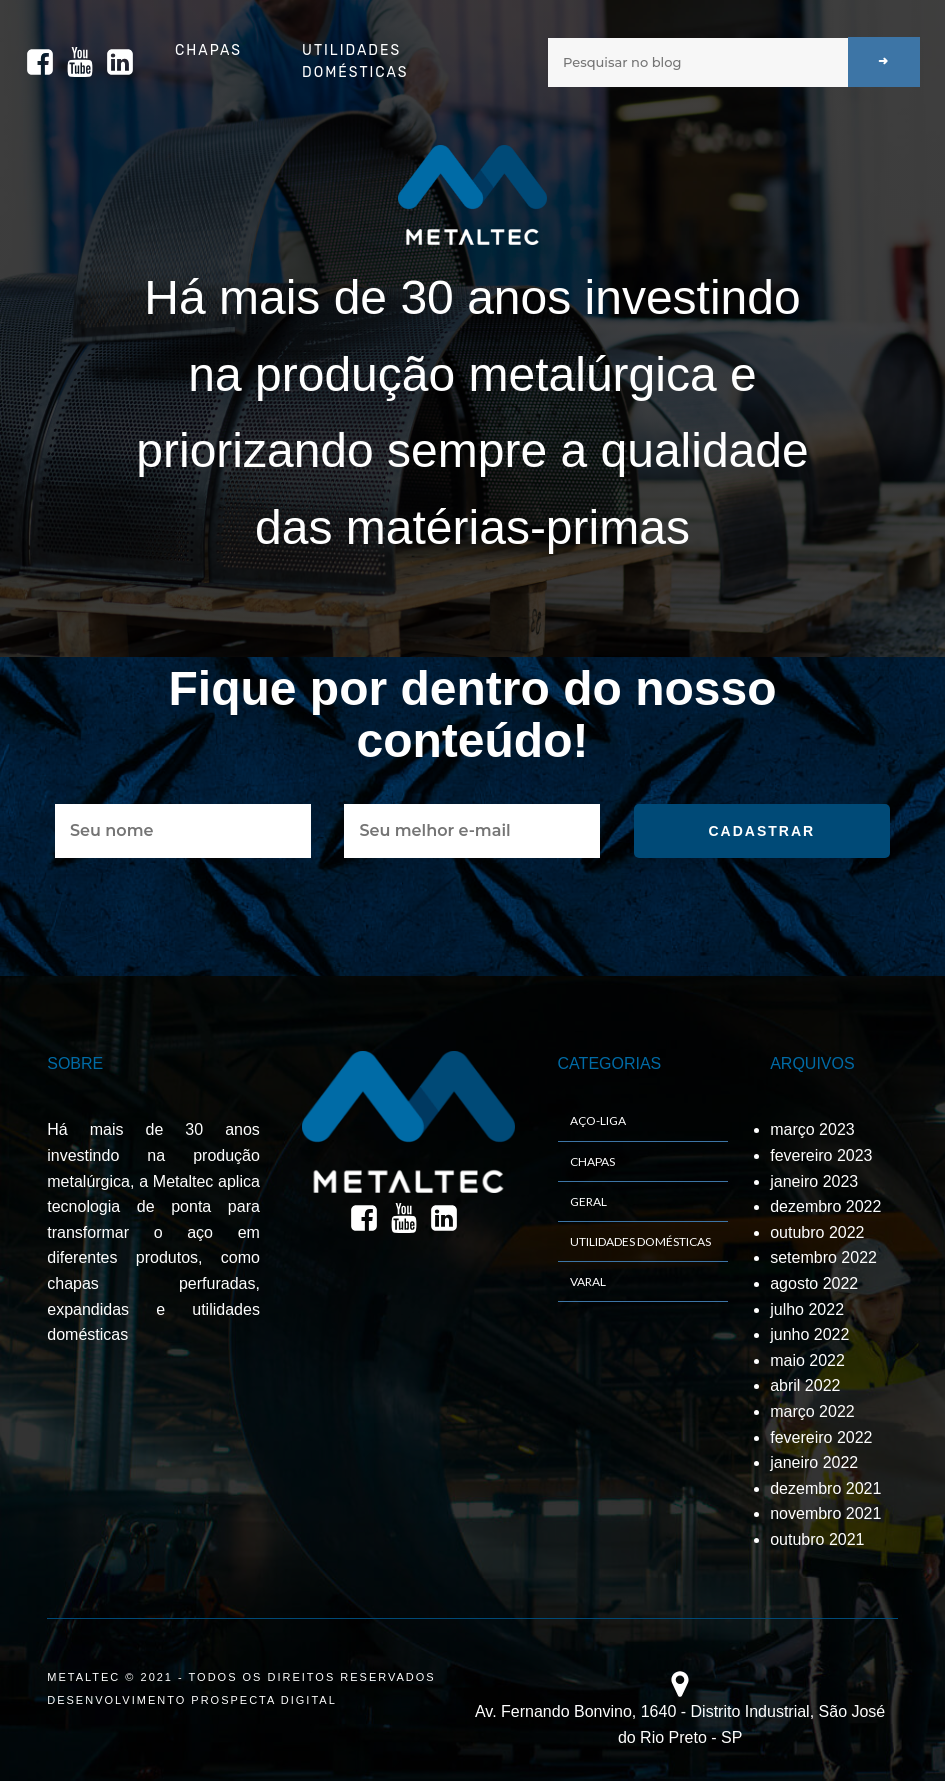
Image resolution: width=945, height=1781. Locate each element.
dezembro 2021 (825, 1488)
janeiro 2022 (814, 1462)
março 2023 (812, 1129)
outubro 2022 (817, 1232)
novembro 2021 (825, 1513)
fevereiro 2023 (821, 1155)
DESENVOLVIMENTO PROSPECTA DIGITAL (192, 1700)
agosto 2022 (814, 1283)
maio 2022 (807, 1360)
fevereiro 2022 (821, 1437)
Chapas (208, 50)
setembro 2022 (823, 1257)
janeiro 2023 (814, 1181)
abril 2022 (805, 1385)
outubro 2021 (817, 1539)
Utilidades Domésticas (355, 61)
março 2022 (812, 1411)
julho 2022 (807, 1309)
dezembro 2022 (825, 1206)
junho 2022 (809, 1334)
